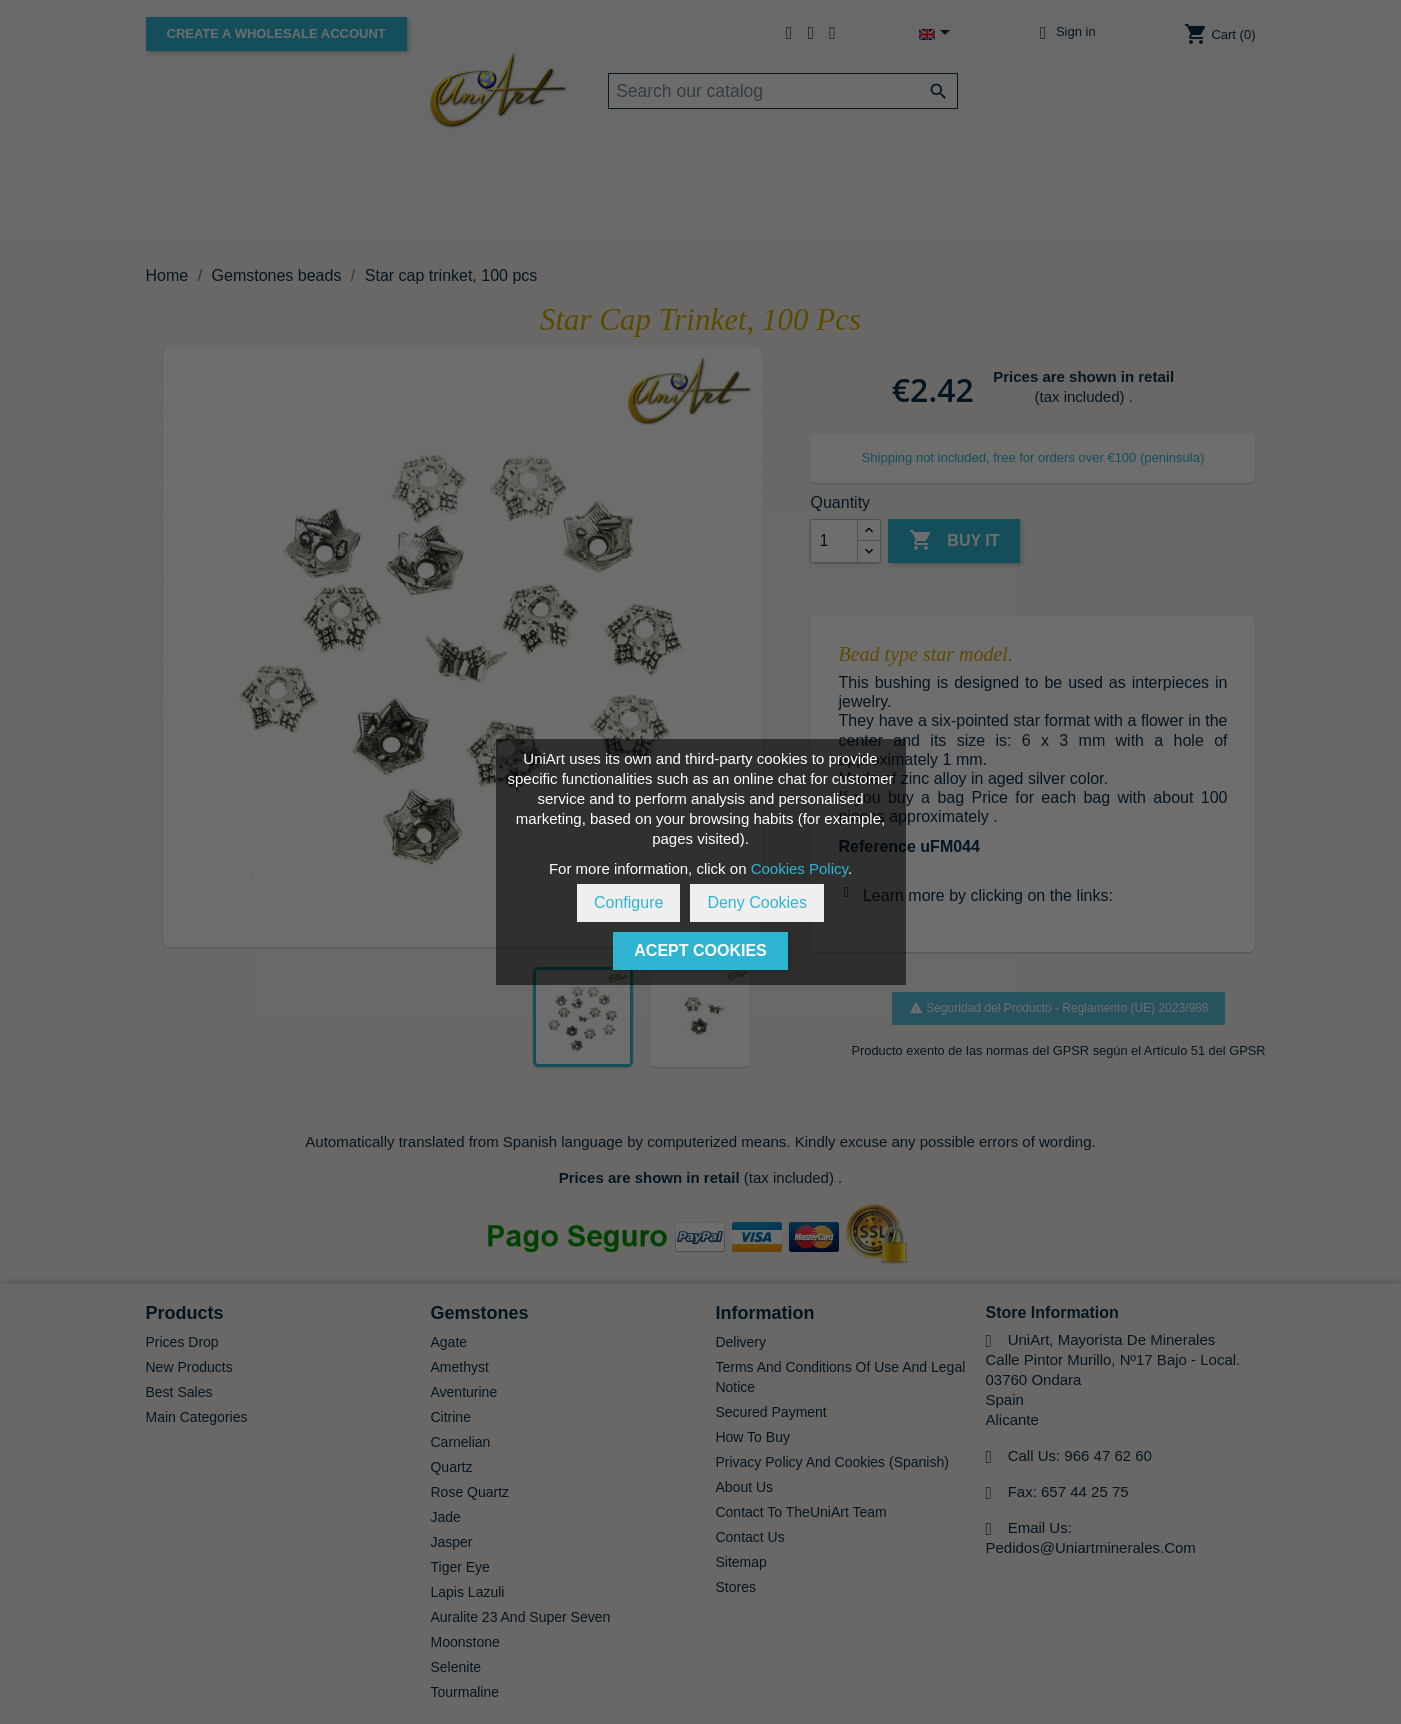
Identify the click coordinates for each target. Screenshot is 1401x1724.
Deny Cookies (757, 902)
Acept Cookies (700, 950)
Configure (628, 902)
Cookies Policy (799, 868)
